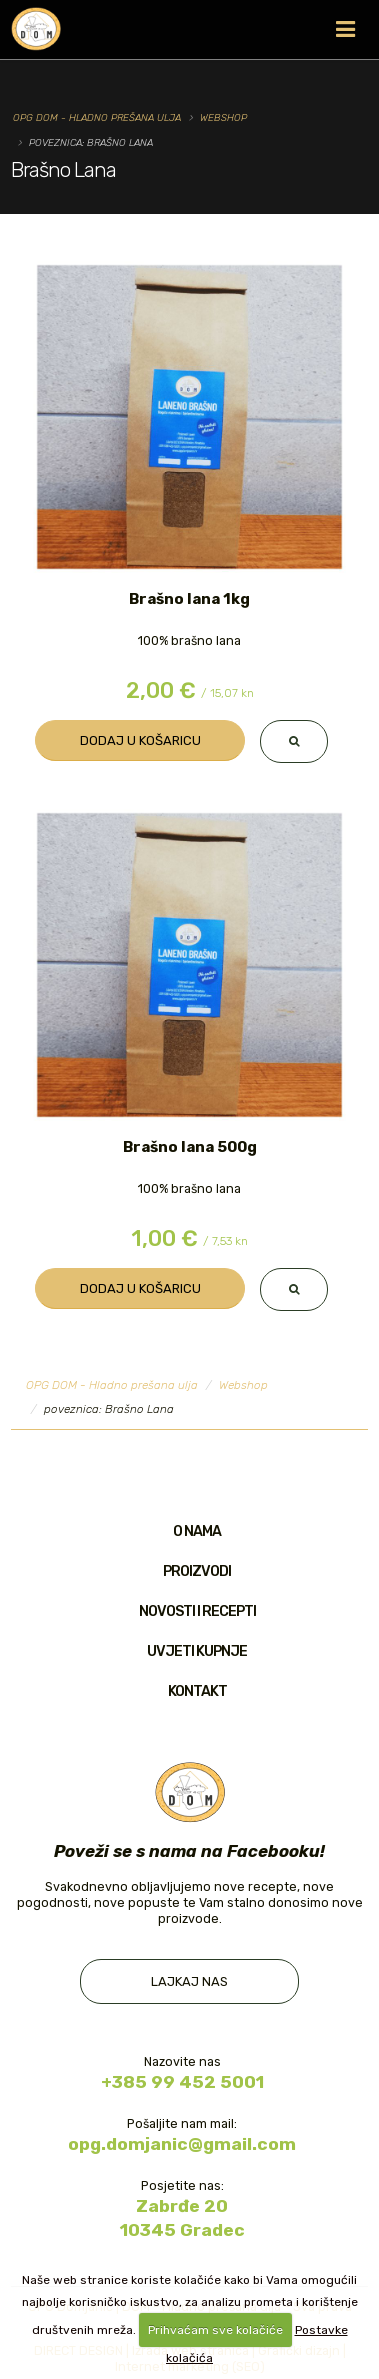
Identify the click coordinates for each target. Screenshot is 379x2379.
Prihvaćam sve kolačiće (215, 2330)
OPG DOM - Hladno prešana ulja (97, 117)
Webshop (223, 117)
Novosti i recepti (197, 1611)
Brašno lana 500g (190, 1147)
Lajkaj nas (189, 1981)
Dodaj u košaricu (140, 740)
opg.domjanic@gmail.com (182, 2144)
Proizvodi (197, 1571)
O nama (197, 1531)
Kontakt (197, 1691)
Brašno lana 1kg (189, 599)
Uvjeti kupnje (197, 1651)
